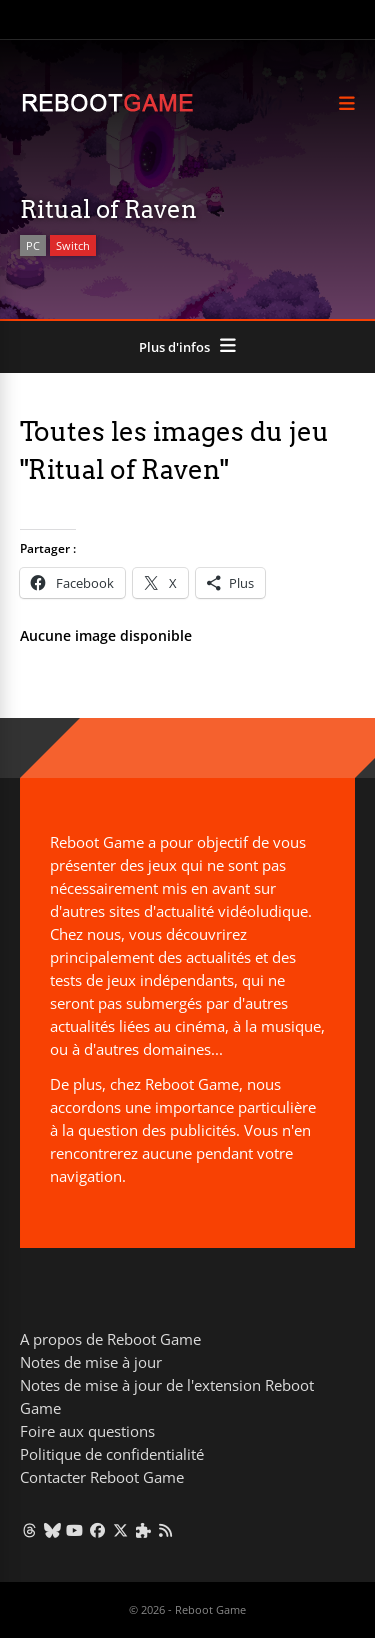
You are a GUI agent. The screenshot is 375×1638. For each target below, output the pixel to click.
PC (33, 245)
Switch (73, 245)
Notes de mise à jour (91, 1362)
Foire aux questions (87, 1431)
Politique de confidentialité (112, 1454)
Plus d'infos (174, 347)
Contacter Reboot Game (102, 1477)
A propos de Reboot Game (110, 1339)
